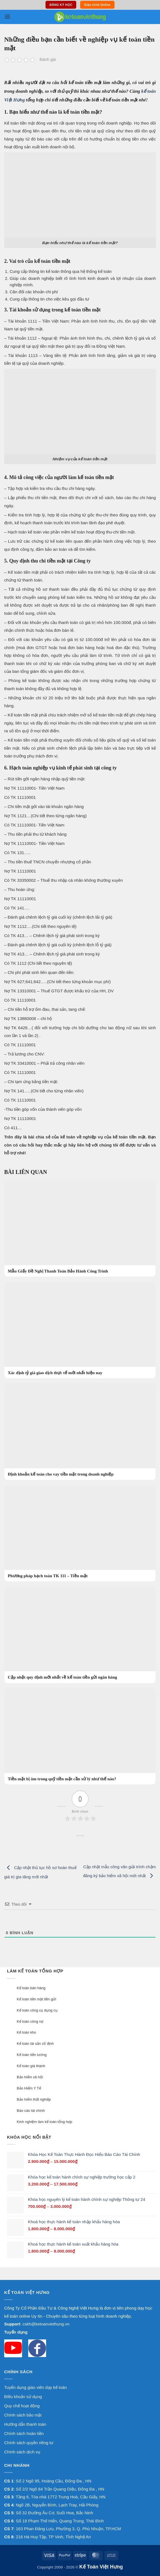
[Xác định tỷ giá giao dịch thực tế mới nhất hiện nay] (80, 1330)
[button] (7, 16)
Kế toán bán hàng (31, 1988)
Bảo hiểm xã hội (30, 2077)
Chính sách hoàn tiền (24, 2433)
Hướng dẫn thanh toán (25, 2424)
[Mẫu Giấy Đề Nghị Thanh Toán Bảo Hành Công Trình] (80, 1228)
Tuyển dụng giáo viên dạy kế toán (35, 2387)
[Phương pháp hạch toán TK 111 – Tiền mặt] (80, 1533)
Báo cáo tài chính (31, 2110)
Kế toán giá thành (31, 2066)
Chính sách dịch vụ (22, 2451)
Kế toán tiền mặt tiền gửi (36, 1999)
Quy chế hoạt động (22, 2405)
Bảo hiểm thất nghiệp (34, 2099)
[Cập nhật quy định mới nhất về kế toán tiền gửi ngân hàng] (80, 1634)
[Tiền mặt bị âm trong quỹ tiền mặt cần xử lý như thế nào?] (80, 1736)
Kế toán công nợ (30, 2021)
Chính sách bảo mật (23, 2415)
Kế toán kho (26, 2032)
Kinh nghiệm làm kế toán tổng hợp (44, 2122)
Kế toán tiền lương (32, 2055)
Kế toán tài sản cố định (35, 2043)
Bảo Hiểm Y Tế (29, 2088)
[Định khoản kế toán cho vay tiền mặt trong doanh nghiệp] (80, 1431)
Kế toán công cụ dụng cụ (37, 2010)
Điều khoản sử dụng (23, 2396)
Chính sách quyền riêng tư (28, 2442)
